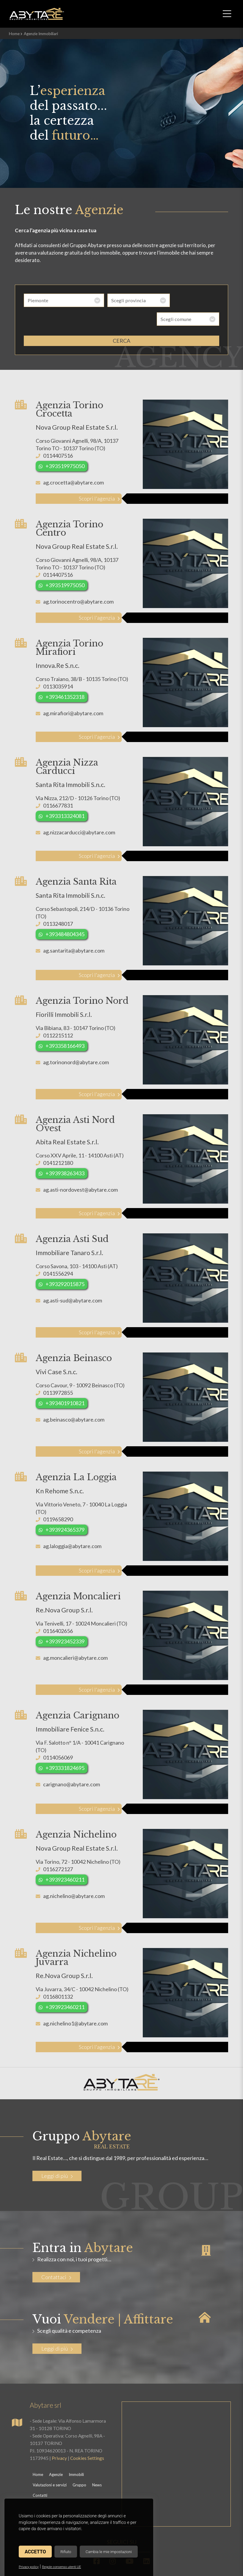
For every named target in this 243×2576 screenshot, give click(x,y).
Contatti (40, 2476)
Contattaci (56, 2258)
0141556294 (58, 1255)
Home (14, 33)
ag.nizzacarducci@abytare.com (79, 813)
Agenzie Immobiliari (41, 33)
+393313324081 (65, 797)
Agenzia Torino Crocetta (69, 390)
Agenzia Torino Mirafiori (69, 628)
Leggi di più (57, 2157)
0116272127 (58, 1850)
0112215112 (58, 1016)
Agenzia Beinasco (74, 1339)
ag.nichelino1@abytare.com (75, 2004)
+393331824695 (65, 1749)
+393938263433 (65, 1154)
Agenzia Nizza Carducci (67, 748)
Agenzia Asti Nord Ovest (75, 1105)
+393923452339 (65, 1622)
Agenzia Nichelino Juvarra (76, 1939)
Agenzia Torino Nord (82, 982)
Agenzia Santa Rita (76, 863)
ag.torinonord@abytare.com (76, 1043)
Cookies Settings (87, 2439)
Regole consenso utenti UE (61, 2567)
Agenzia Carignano (77, 1696)
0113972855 (58, 1374)
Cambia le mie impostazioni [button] (109, 2551)
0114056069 (58, 1738)
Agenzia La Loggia (76, 1458)
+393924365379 (65, 1511)
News (97, 2466)
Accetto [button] (35, 2552)
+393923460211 (65, 1860)
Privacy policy (29, 2567)
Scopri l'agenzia (95, 479)
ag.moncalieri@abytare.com (75, 1639)
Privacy (59, 2439)
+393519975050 (65, 447)
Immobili (76, 2455)
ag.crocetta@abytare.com (73, 463)
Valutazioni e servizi (50, 2466)
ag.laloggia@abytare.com (72, 1527)
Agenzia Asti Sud (72, 1220)
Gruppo (79, 2466)
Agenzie (56, 2455)
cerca (121, 322)
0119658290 (58, 1500)
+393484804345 (65, 915)
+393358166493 (65, 1027)
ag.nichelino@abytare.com (74, 1877)
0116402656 (58, 1612)
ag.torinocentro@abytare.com (78, 582)
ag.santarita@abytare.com (73, 931)
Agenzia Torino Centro (69, 509)
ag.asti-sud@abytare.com (72, 1281)
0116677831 (58, 786)
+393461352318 (65, 678)
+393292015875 (65, 1265)
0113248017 (58, 905)
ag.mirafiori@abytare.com (73, 694)
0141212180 (58, 1144)
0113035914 (58, 667)
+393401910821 (65, 1384)
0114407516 (58, 437)
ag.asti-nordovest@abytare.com (80, 1171)
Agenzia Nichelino (76, 1815)
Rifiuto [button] (65, 2551)
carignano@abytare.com (71, 1765)
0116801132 (58, 1978)
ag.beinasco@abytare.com (73, 1400)
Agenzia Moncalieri (78, 1577)
